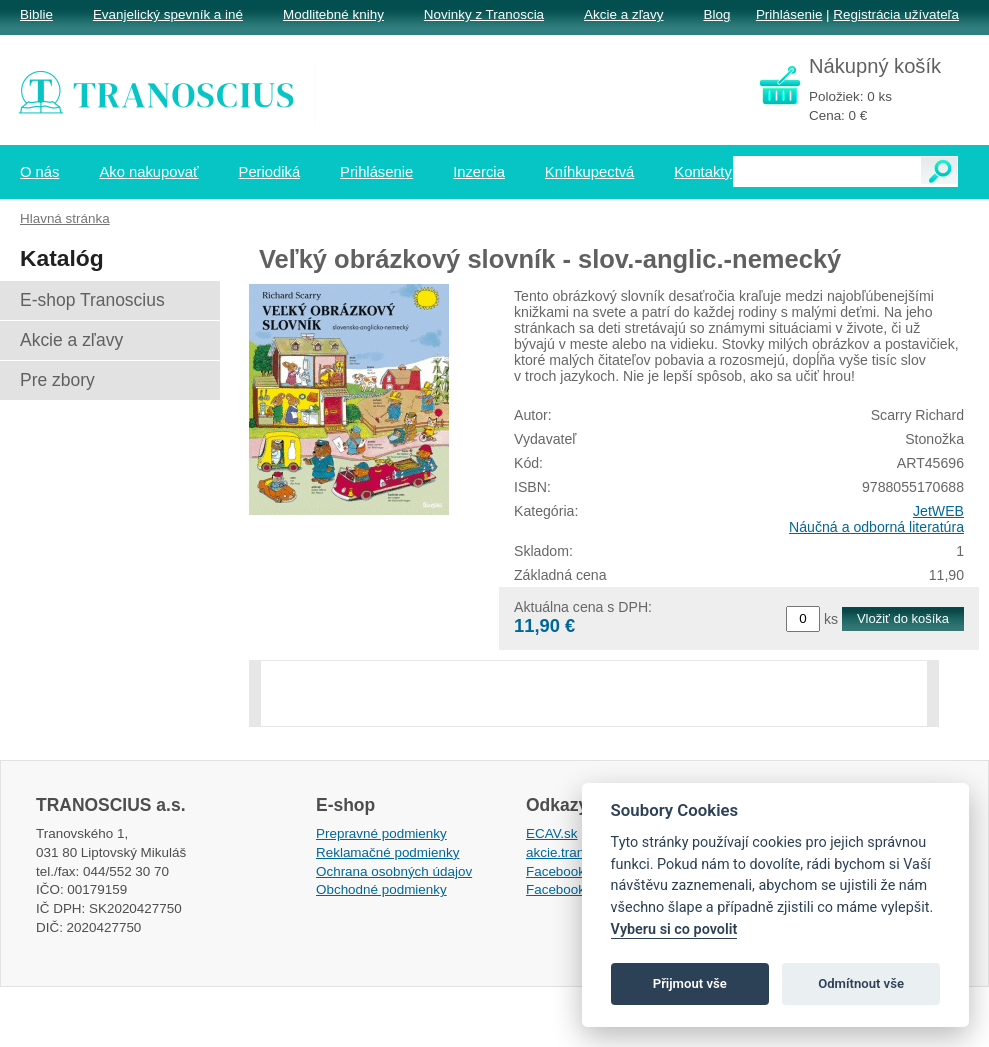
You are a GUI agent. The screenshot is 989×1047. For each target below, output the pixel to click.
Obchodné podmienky (381, 889)
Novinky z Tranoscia (484, 14)
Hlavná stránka (65, 218)
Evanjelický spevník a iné (168, 14)
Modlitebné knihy (333, 14)
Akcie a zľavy (623, 14)
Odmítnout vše (861, 983)
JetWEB (938, 511)
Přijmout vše (690, 983)
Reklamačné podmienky (387, 852)
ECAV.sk (552, 833)
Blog (716, 14)
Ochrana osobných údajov (394, 871)
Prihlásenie (789, 14)
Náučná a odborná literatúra (876, 527)
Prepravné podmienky (381, 833)
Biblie (36, 14)
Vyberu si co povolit (674, 929)
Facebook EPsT (574, 889)
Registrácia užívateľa (896, 14)
